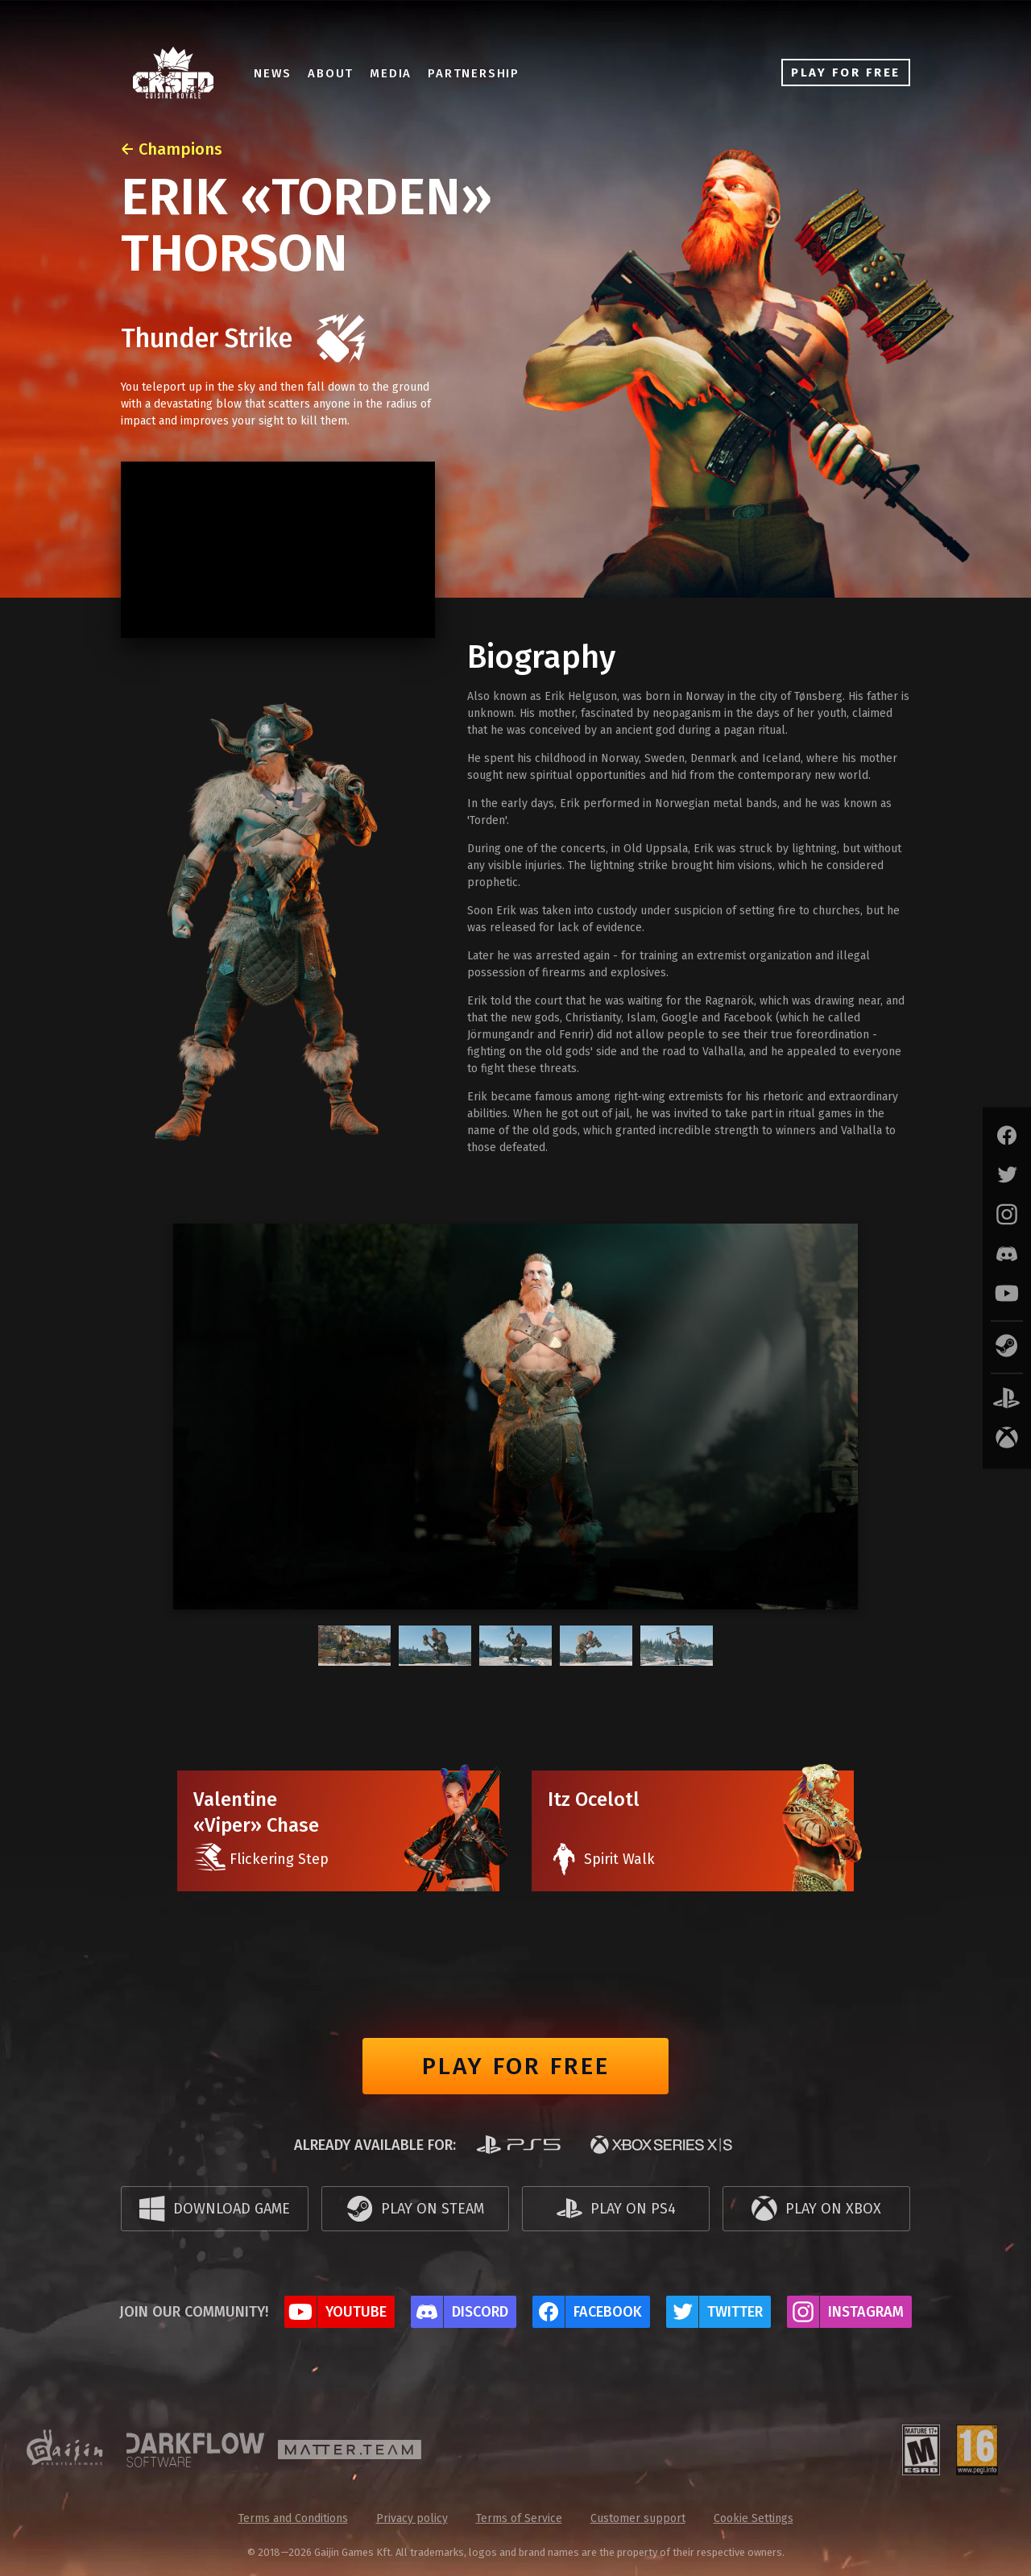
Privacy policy (412, 2518)
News (273, 73)
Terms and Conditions (293, 2518)
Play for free (516, 2066)
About (331, 73)
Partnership (474, 73)
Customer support (637, 2518)
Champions (180, 149)
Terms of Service (519, 2518)
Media (391, 73)
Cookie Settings (753, 2518)
